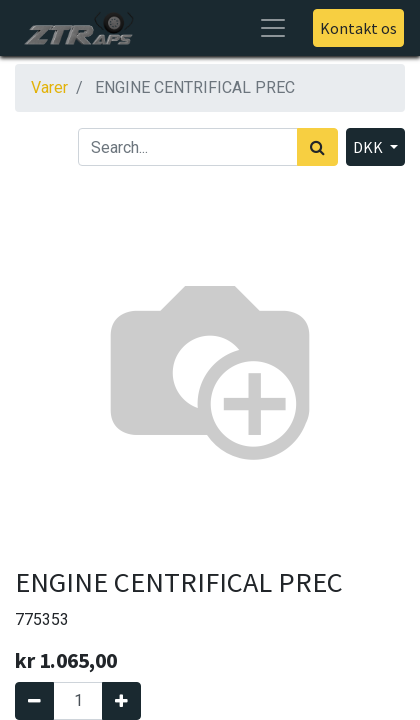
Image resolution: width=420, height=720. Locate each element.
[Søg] (317, 147)
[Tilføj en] (121, 701)
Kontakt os (358, 28)
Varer (49, 87)
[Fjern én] (34, 701)
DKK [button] (369, 147)
